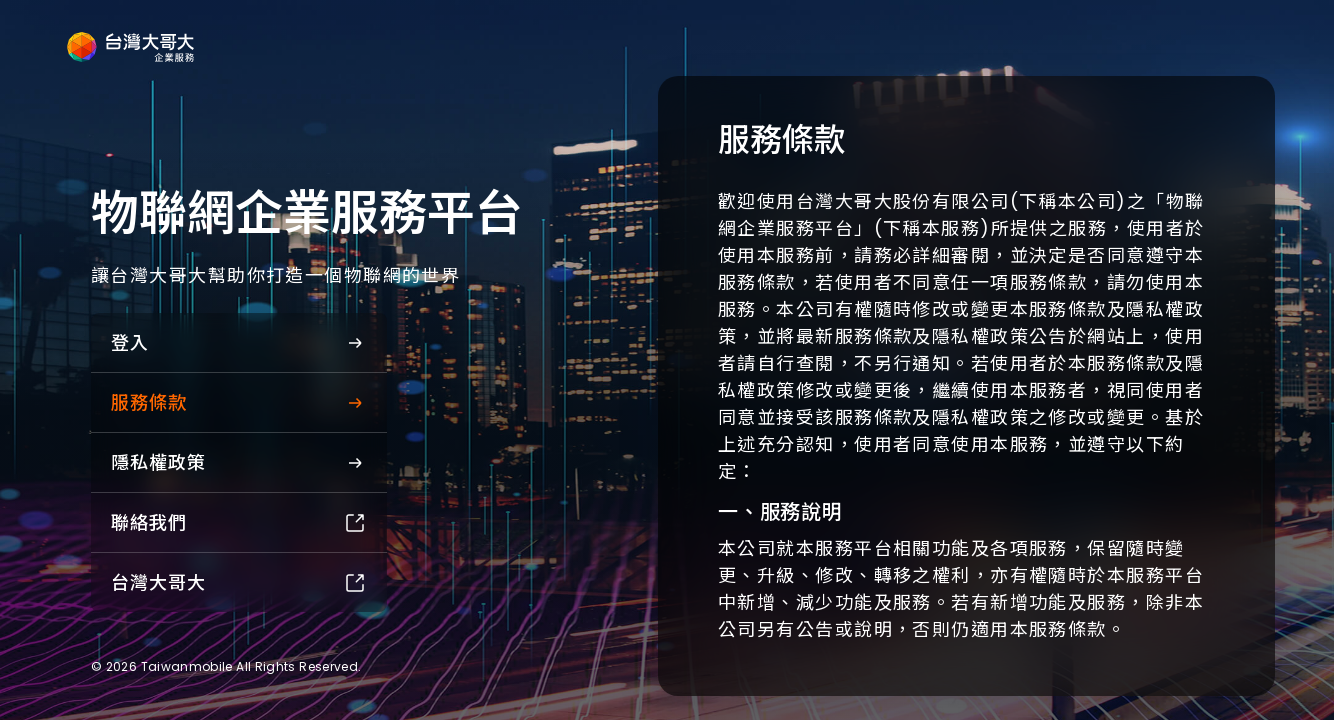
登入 (239, 342)
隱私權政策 (239, 462)
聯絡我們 (239, 522)
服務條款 (239, 402)
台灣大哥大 (239, 582)
